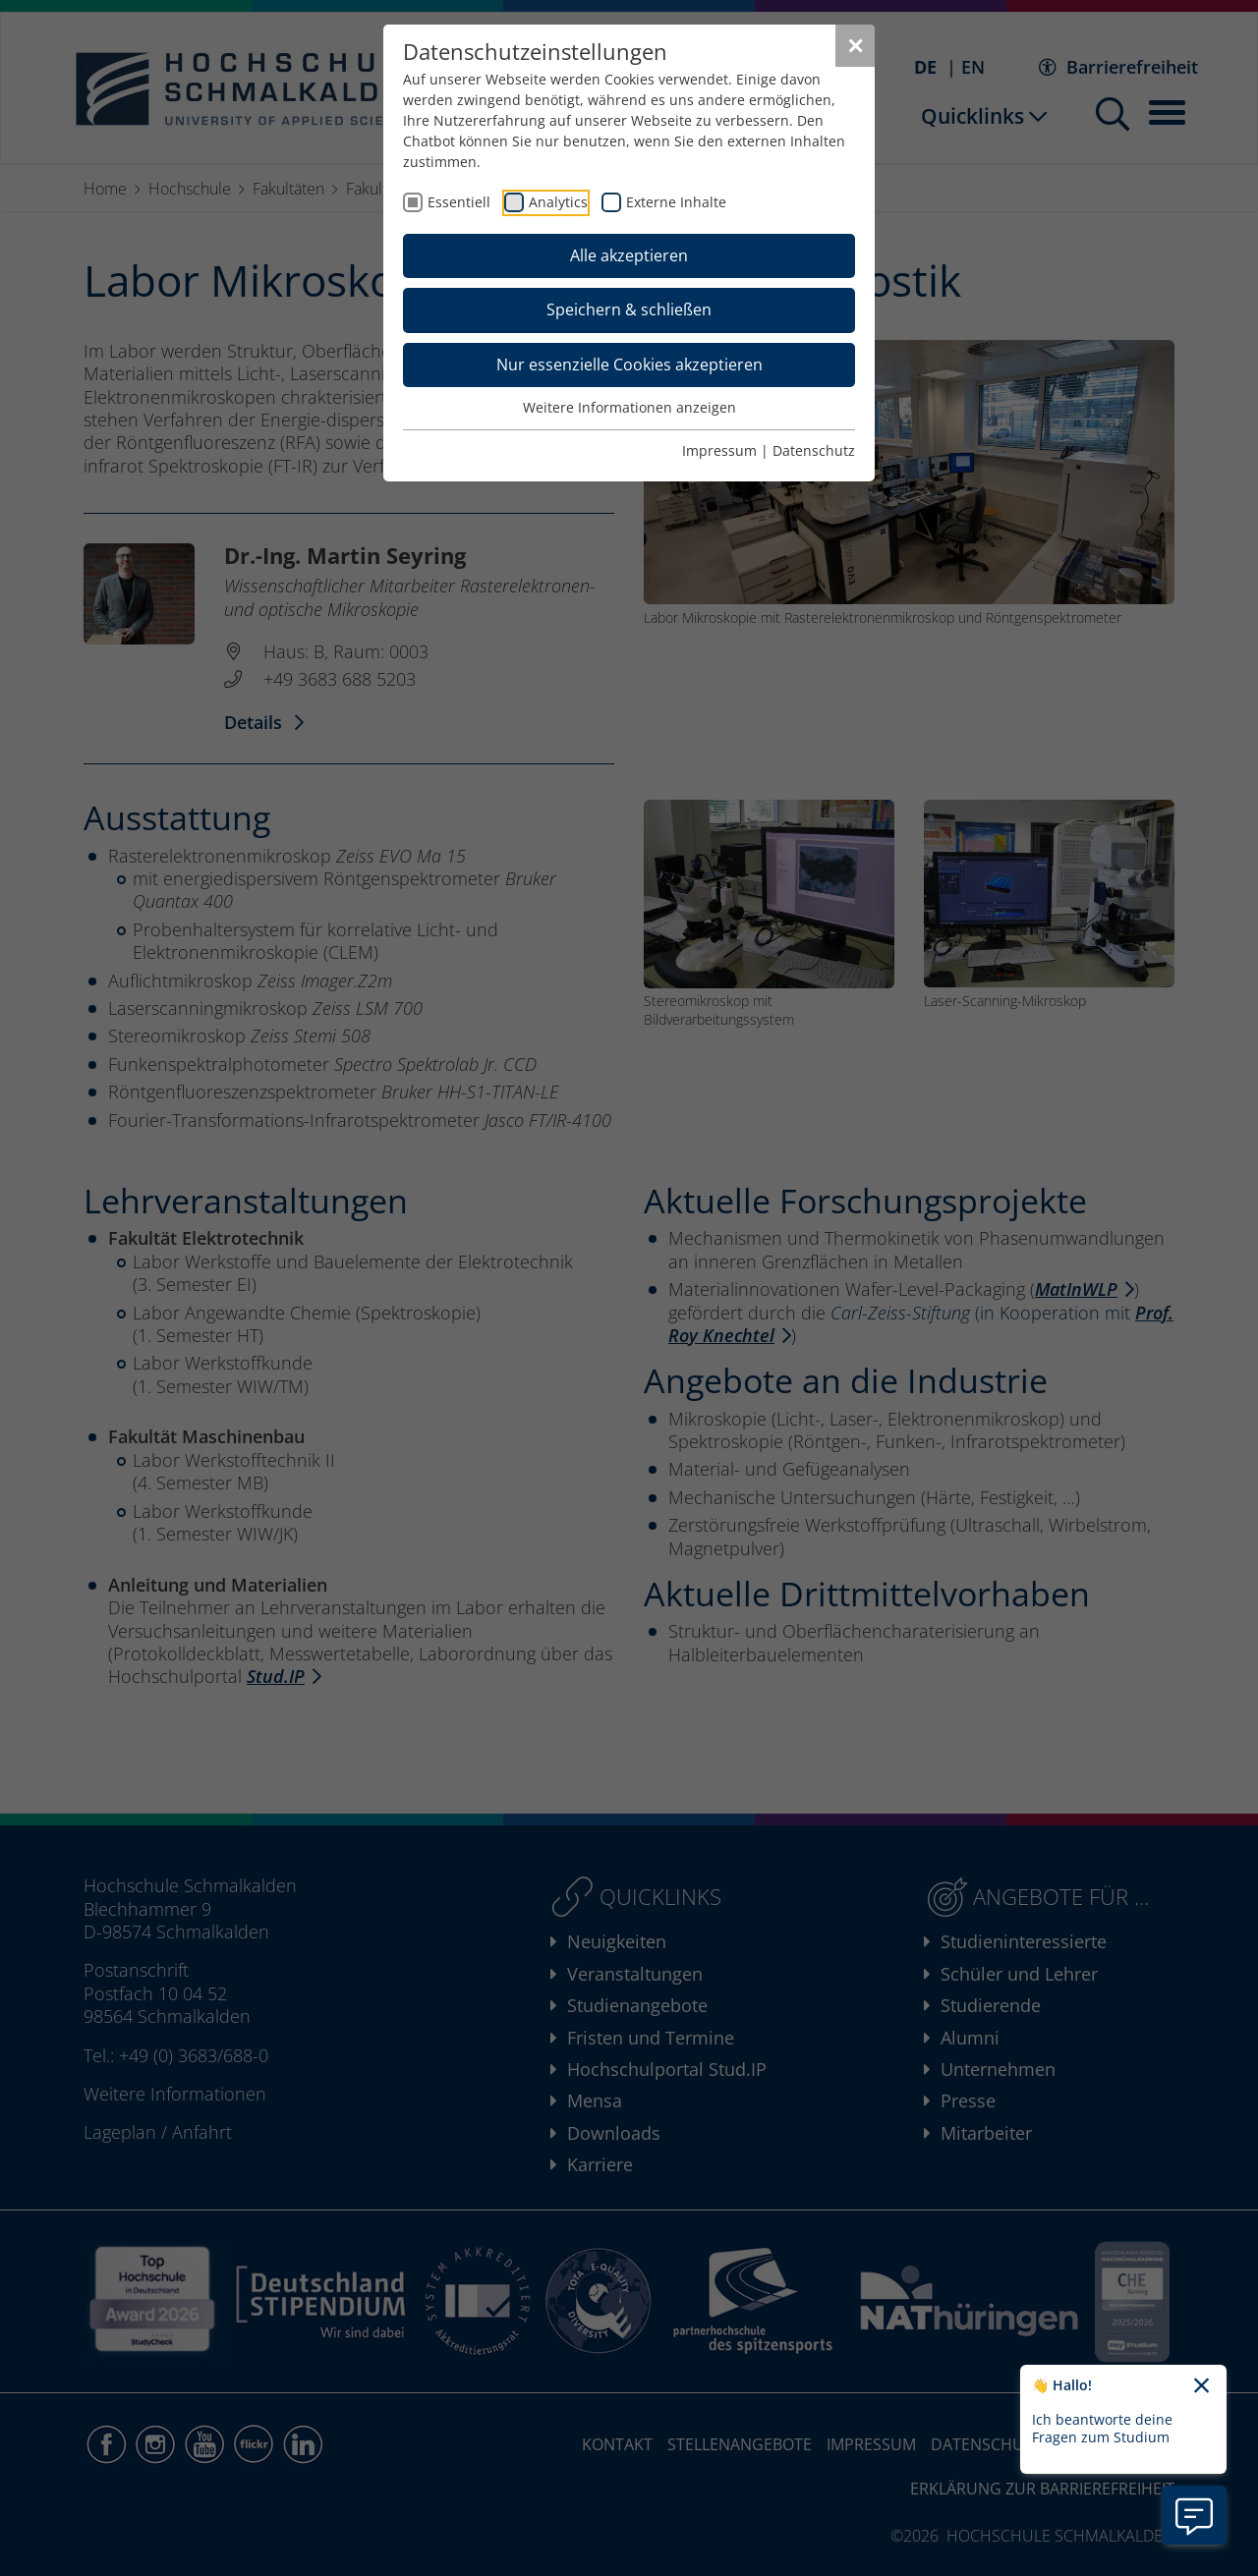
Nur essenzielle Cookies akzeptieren (629, 364)
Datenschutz (813, 450)
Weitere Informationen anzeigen (629, 407)
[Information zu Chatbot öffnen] (1194, 2515)
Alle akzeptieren (629, 255)
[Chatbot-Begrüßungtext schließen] (1201, 2386)
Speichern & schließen (629, 309)
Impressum (719, 450)
